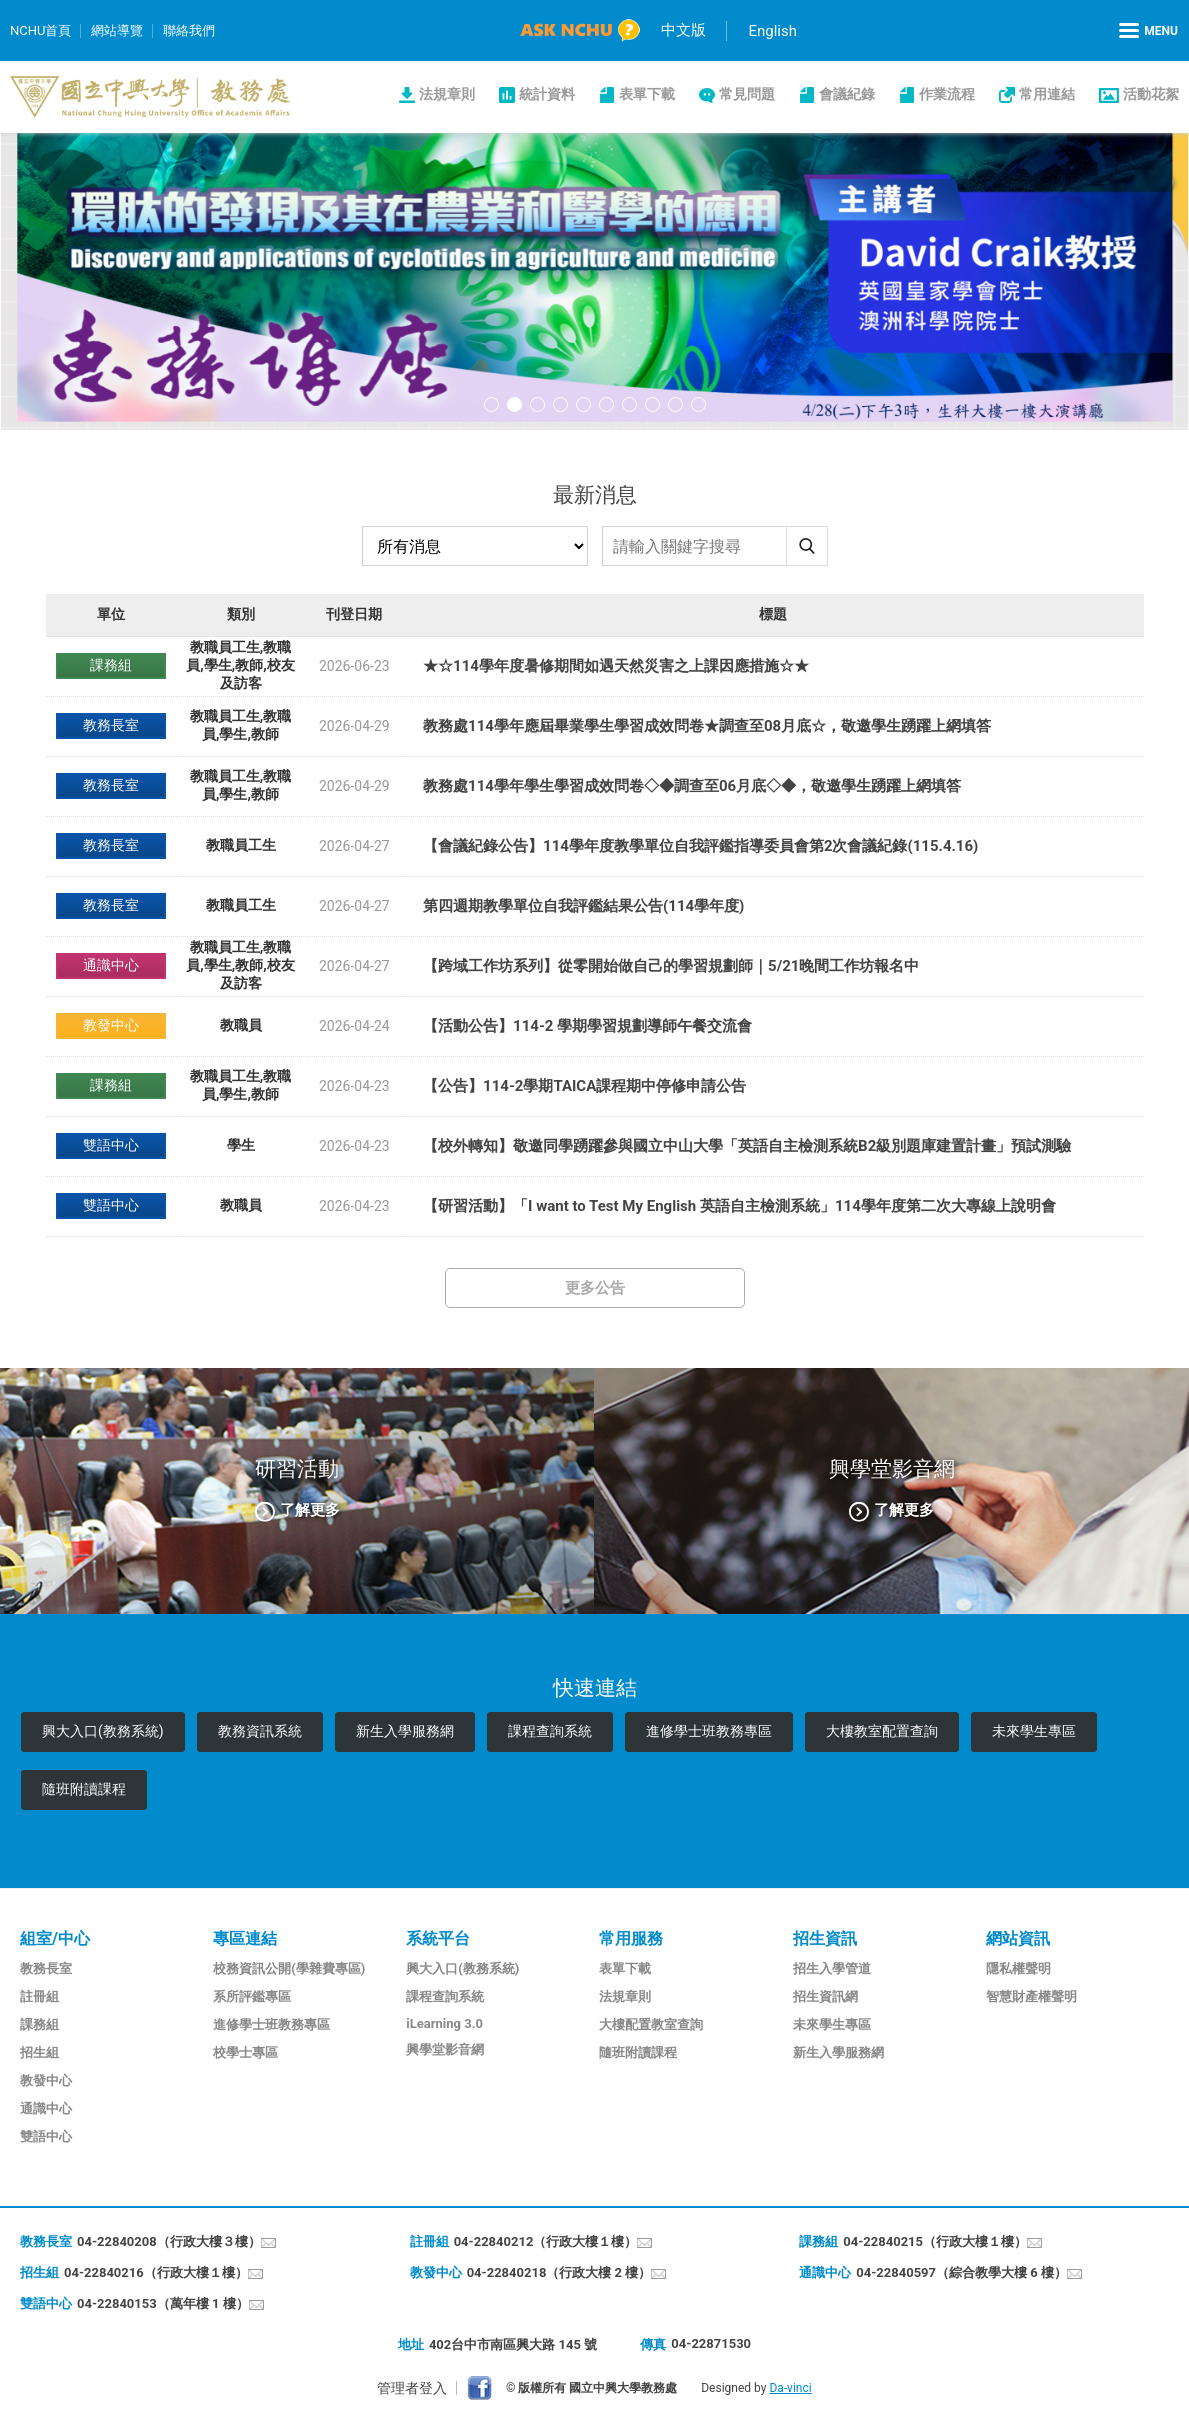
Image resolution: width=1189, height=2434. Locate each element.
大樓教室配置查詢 (882, 1731)
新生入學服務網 (405, 1731)
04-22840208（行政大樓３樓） (169, 2241)
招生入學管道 (832, 1968)
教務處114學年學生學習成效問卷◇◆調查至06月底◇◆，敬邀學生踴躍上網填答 (692, 786)
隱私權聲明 (1018, 1968)
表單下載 (647, 94)
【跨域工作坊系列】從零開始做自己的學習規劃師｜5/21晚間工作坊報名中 (671, 966)
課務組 (39, 2024)
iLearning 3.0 (444, 2023)
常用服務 (631, 1938)
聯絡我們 (189, 30)
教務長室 (46, 1968)
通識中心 (46, 2108)
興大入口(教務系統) (103, 1731)
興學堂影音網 (445, 2049)
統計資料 (547, 94)
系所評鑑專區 (252, 1996)
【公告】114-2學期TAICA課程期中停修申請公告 (584, 1086)
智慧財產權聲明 (1031, 1996)
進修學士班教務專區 (709, 1731)
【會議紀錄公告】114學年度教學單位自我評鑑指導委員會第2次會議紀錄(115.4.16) (700, 846)
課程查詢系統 (550, 1731)
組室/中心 (55, 1938)
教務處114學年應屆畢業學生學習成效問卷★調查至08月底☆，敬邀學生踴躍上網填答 (707, 726)
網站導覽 (117, 30)
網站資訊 (1018, 1938)
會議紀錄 (847, 94)
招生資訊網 (825, 1996)
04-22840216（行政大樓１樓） (156, 2272)
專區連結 (245, 1938)
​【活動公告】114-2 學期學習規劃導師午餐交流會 (587, 1026)
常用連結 (1047, 94)
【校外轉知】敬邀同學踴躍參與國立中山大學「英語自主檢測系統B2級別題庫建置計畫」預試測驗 (747, 1146)
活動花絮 (1151, 94)
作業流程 (947, 94)
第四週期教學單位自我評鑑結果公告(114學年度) (583, 906)
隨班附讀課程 (84, 1789)
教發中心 (46, 2080)
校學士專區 (245, 2052)
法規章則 (447, 94)
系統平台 (438, 1938)
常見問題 (747, 94)
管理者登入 (412, 2388)
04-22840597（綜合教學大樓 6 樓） (961, 2272)
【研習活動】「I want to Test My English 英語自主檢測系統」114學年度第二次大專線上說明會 (739, 1206)
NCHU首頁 (40, 30)
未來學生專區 (1034, 1731)
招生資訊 (825, 1938)
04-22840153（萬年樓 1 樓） (163, 2303)
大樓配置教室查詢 (651, 2024)
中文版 (683, 30)
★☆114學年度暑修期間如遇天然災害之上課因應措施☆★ (616, 666)
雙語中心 (46, 2136)
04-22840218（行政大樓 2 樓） (559, 2272)
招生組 (39, 2052)
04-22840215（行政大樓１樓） (935, 2241)
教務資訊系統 (260, 1731)
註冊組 (39, 1996)
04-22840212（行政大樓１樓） (546, 2241)
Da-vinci (790, 2388)
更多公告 (595, 1288)
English (772, 31)
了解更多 (310, 1510)
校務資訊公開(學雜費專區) (289, 1968)
